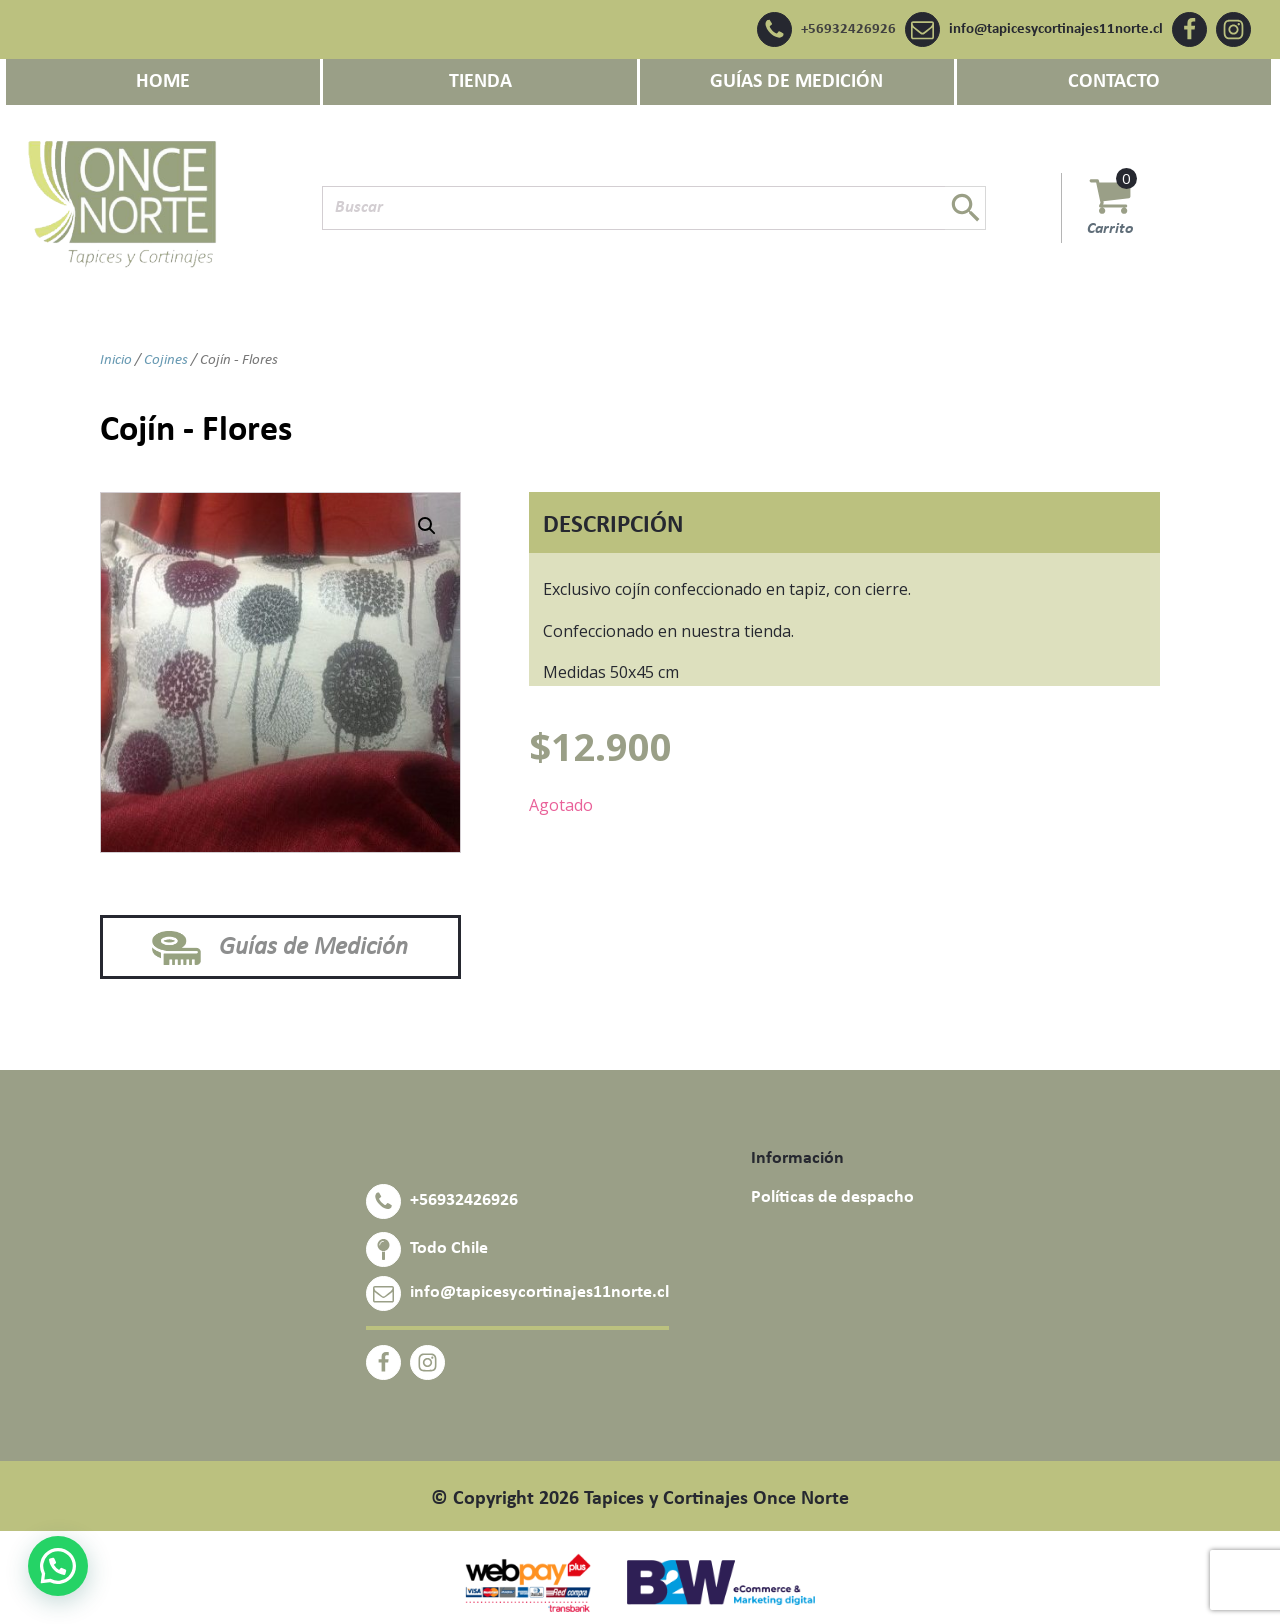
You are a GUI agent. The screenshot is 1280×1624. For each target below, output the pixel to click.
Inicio (116, 360)
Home (163, 82)
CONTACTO (1114, 82)
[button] (427, 526)
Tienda (480, 82)
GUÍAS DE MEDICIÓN (796, 82)
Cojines (166, 360)
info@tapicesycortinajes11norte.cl (1056, 29)
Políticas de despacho (832, 1197)
